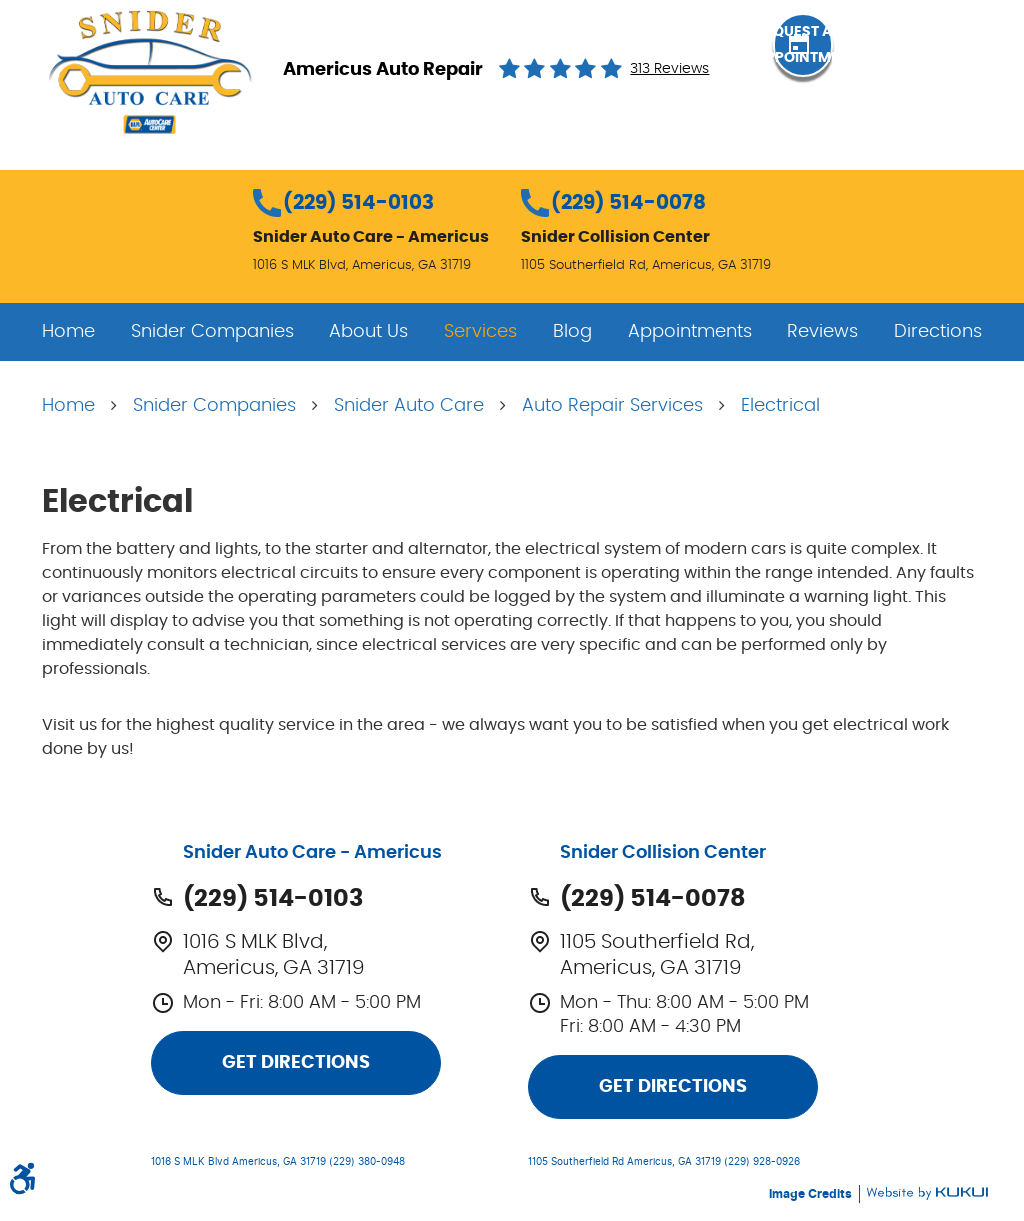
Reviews (822, 332)
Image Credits (812, 1194)
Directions (938, 332)
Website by (927, 1193)
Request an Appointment (878, 68)
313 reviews (669, 69)
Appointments (690, 332)
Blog (572, 332)
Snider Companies (212, 332)
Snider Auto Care (409, 406)
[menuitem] (68, 332)
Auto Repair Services (612, 406)
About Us (368, 332)
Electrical (780, 406)
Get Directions (296, 1063)
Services (480, 332)
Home (68, 332)
